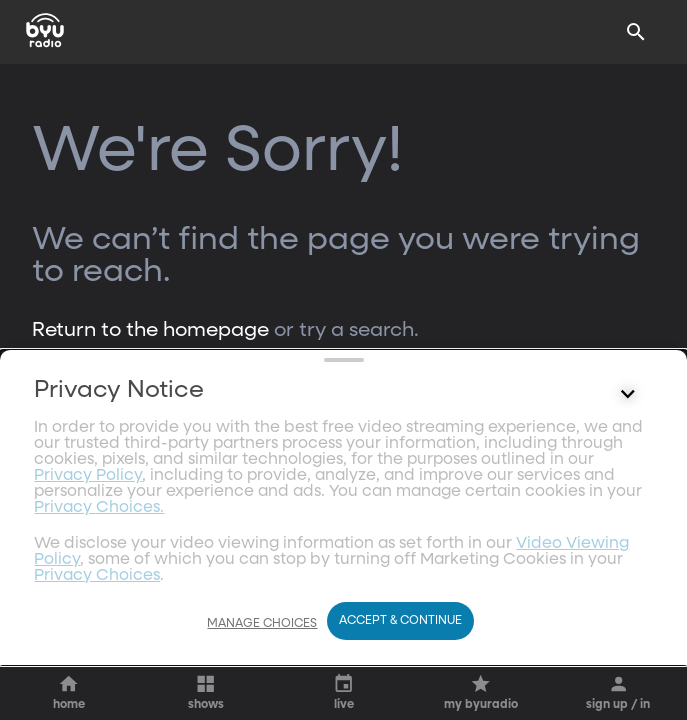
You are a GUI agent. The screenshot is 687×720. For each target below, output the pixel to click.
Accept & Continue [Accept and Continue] (400, 621)
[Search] (636, 32)
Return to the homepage (150, 330)
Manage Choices (262, 624)
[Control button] (628, 561)
